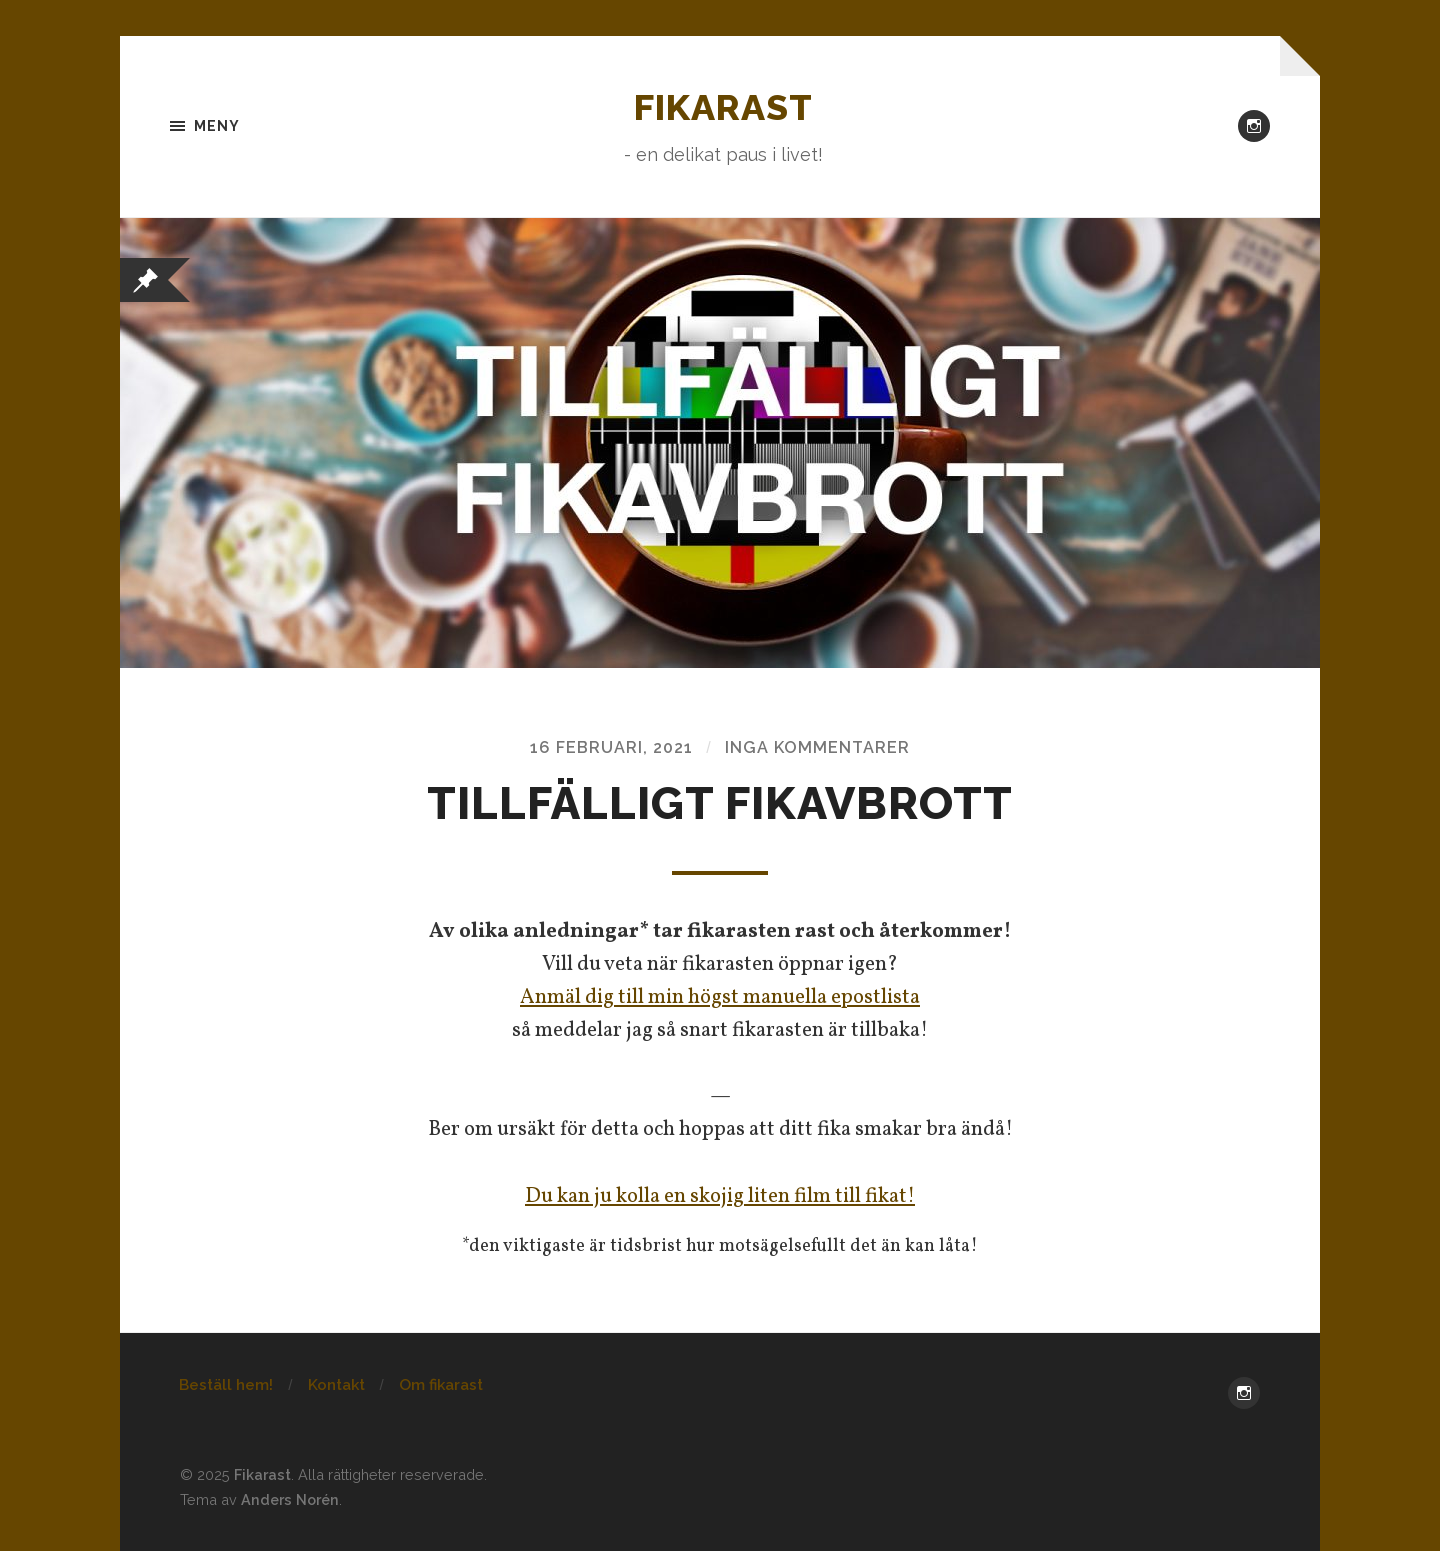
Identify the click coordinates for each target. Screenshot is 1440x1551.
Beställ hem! (226, 1385)
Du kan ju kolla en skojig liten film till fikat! (720, 1196)
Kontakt (336, 1385)
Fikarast (723, 107)
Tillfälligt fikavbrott (720, 803)
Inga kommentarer (817, 747)
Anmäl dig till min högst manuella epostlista (720, 997)
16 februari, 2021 (611, 747)
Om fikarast (441, 1385)
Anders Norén (290, 1499)
